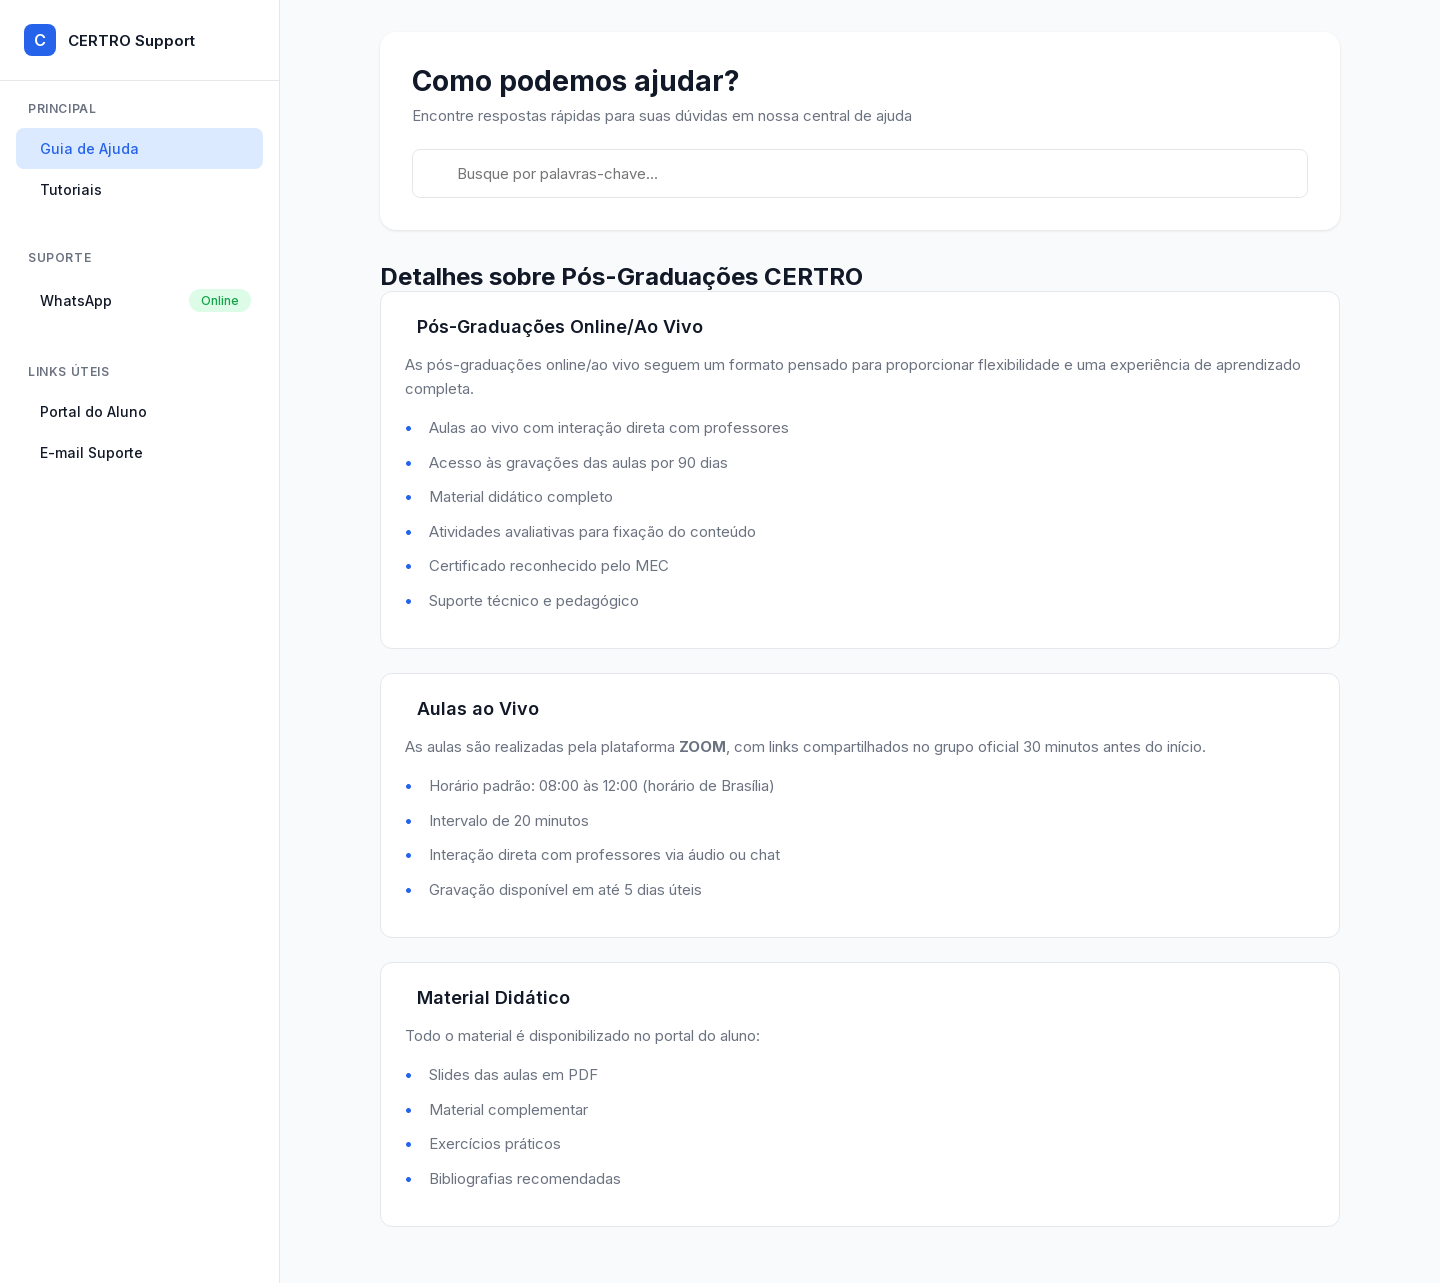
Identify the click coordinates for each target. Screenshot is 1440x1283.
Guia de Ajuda (89, 148)
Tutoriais (71, 189)
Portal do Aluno (93, 411)
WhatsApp (145, 300)
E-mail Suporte (91, 452)
